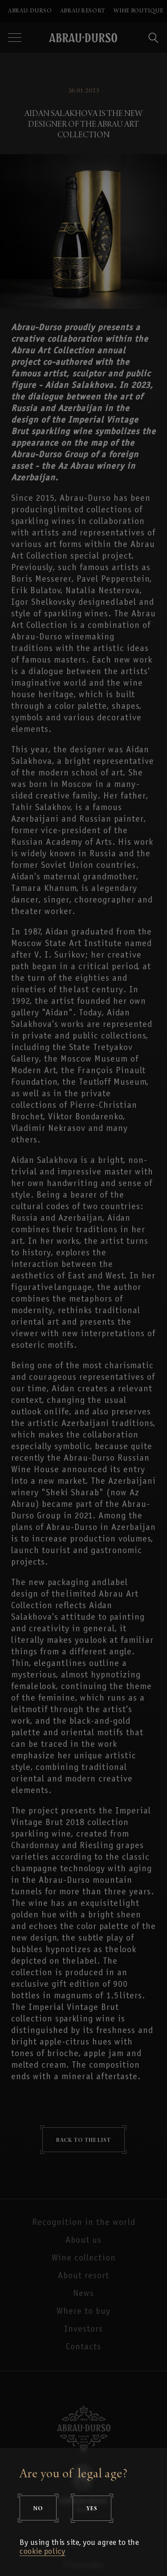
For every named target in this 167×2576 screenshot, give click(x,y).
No (38, 2508)
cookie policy (42, 2552)
